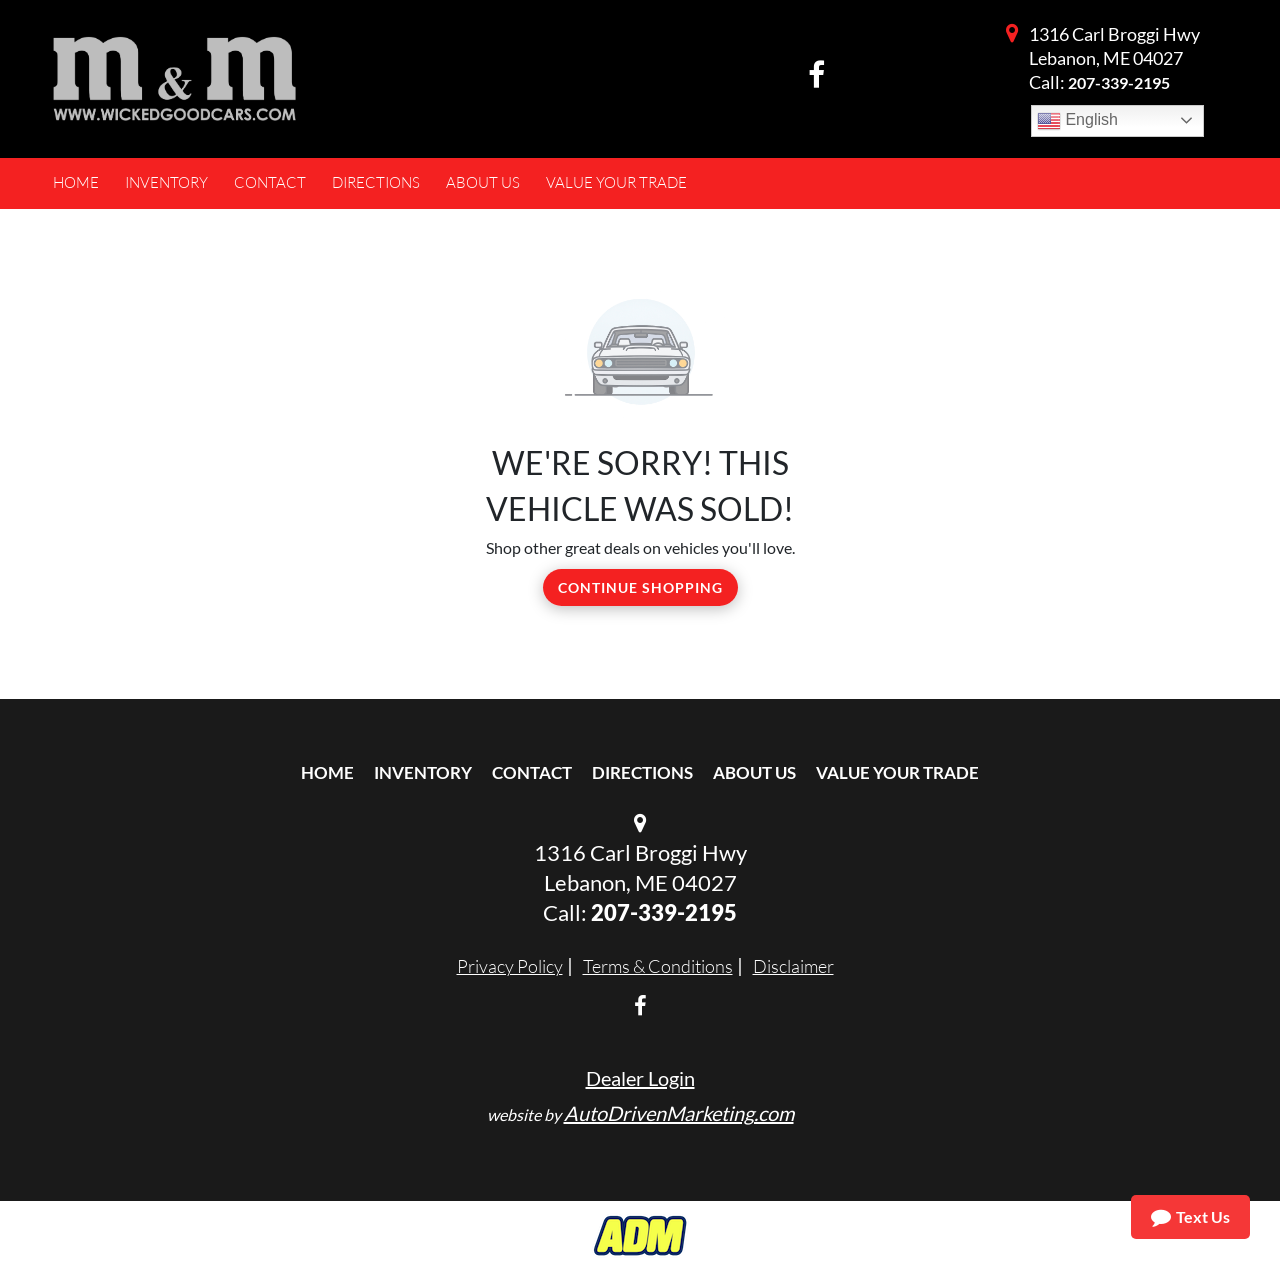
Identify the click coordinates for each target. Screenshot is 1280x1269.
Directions (642, 772)
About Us (754, 772)
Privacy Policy (510, 966)
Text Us (1190, 1217)
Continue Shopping (640, 587)
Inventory (423, 772)
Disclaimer (793, 966)
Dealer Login (640, 1078)
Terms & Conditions (658, 966)
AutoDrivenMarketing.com (679, 1113)
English (1077, 121)
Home (327, 772)
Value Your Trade (897, 772)
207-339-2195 (1119, 82)
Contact (532, 772)
